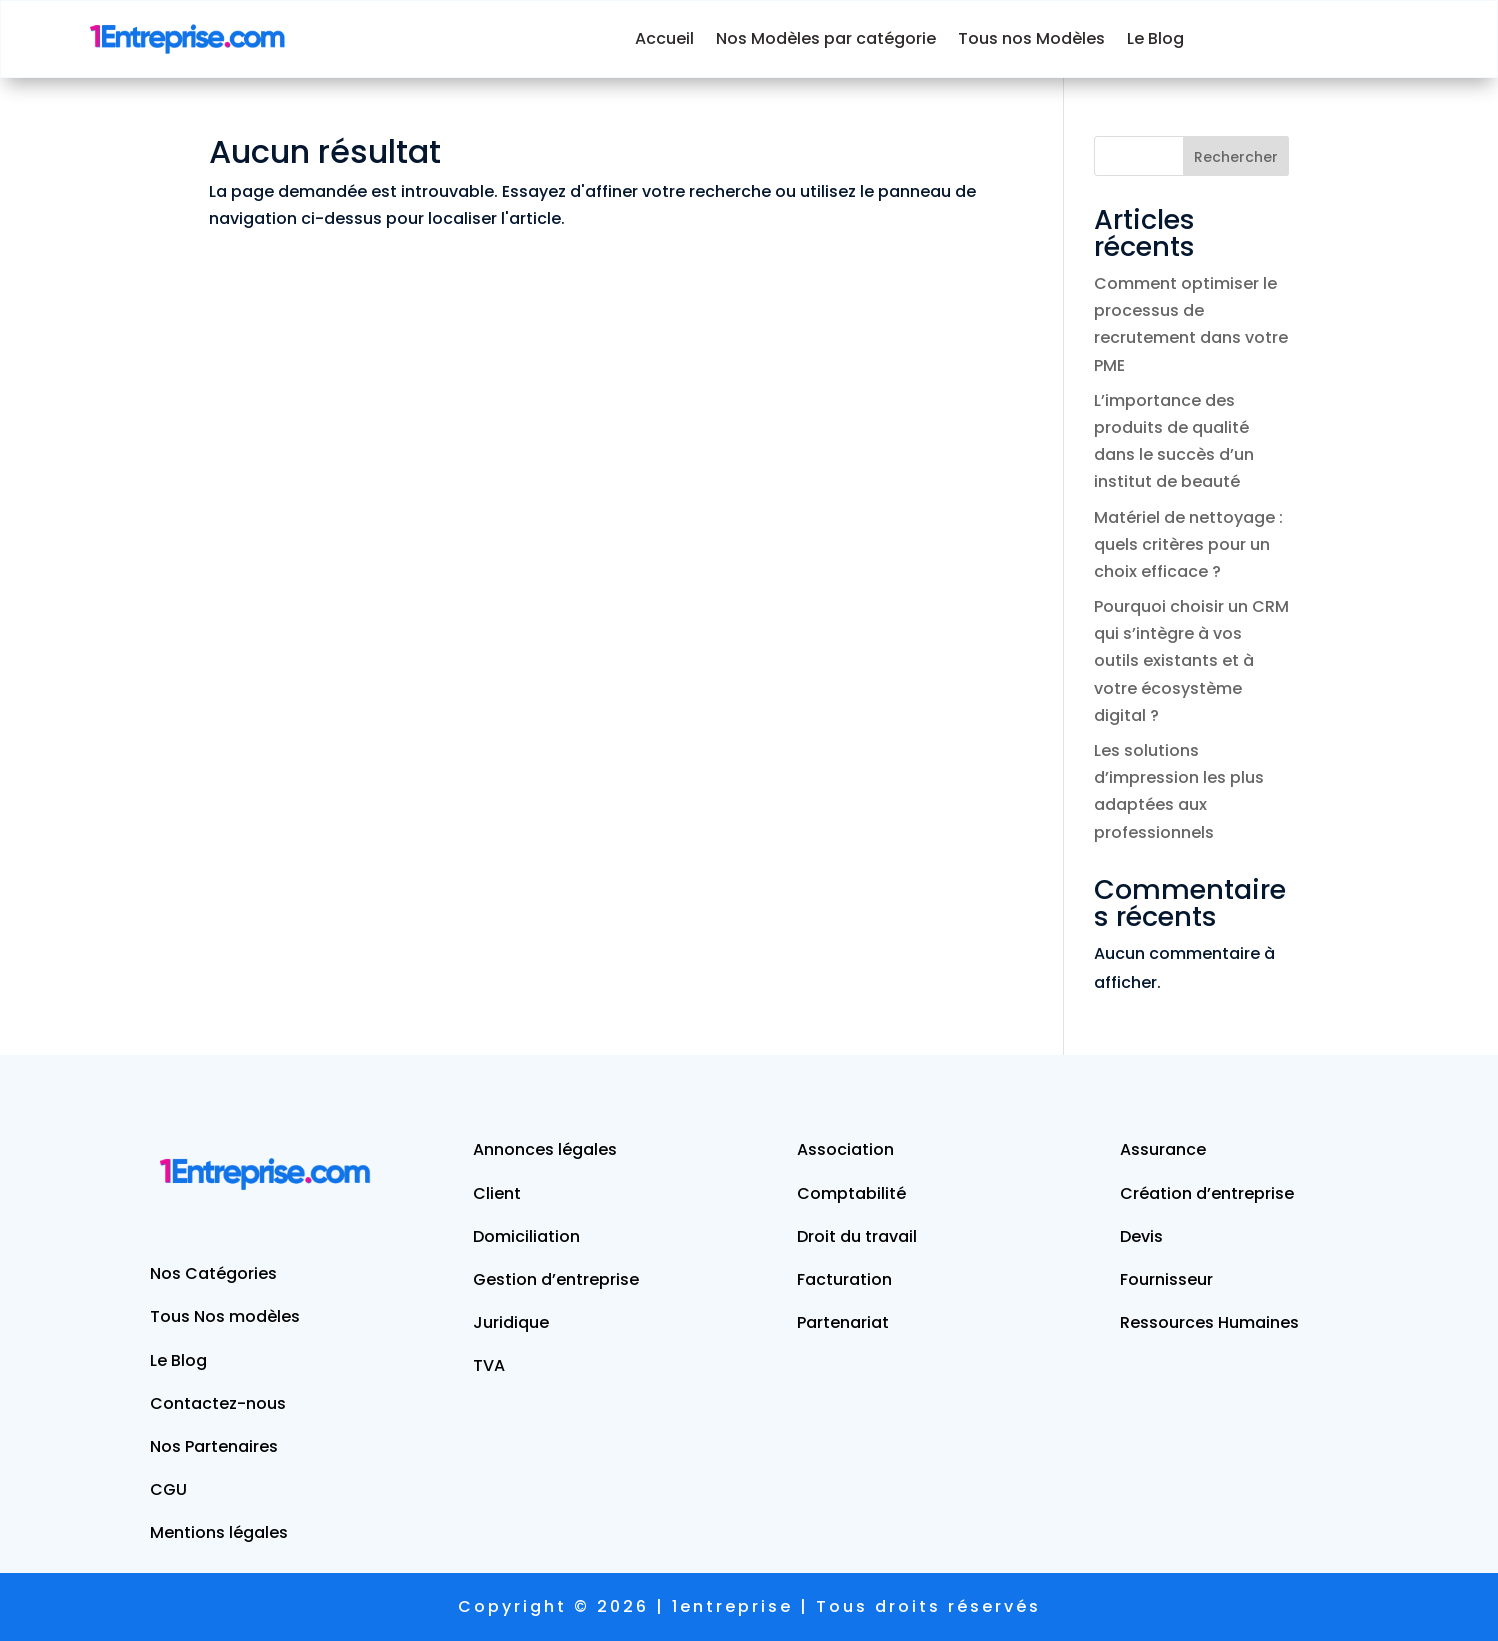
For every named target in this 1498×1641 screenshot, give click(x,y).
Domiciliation (526, 1236)
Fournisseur (1166, 1279)
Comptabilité (851, 1193)
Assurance (1163, 1149)
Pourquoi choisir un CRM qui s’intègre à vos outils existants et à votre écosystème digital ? (1191, 661)
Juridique (511, 1322)
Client (497, 1193)
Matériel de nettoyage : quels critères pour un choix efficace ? (1188, 544)
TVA (489, 1365)
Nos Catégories (213, 1273)
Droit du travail (857, 1236)
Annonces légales (545, 1149)
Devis (1141, 1236)
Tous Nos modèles (225, 1316)
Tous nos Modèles (1031, 38)
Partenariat (843, 1322)
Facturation (844, 1279)
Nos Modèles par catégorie (826, 38)
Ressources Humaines (1209, 1322)
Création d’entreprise (1207, 1193)
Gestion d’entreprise (556, 1279)
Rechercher (1236, 157)
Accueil (664, 38)
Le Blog (1155, 38)
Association (845, 1149)
